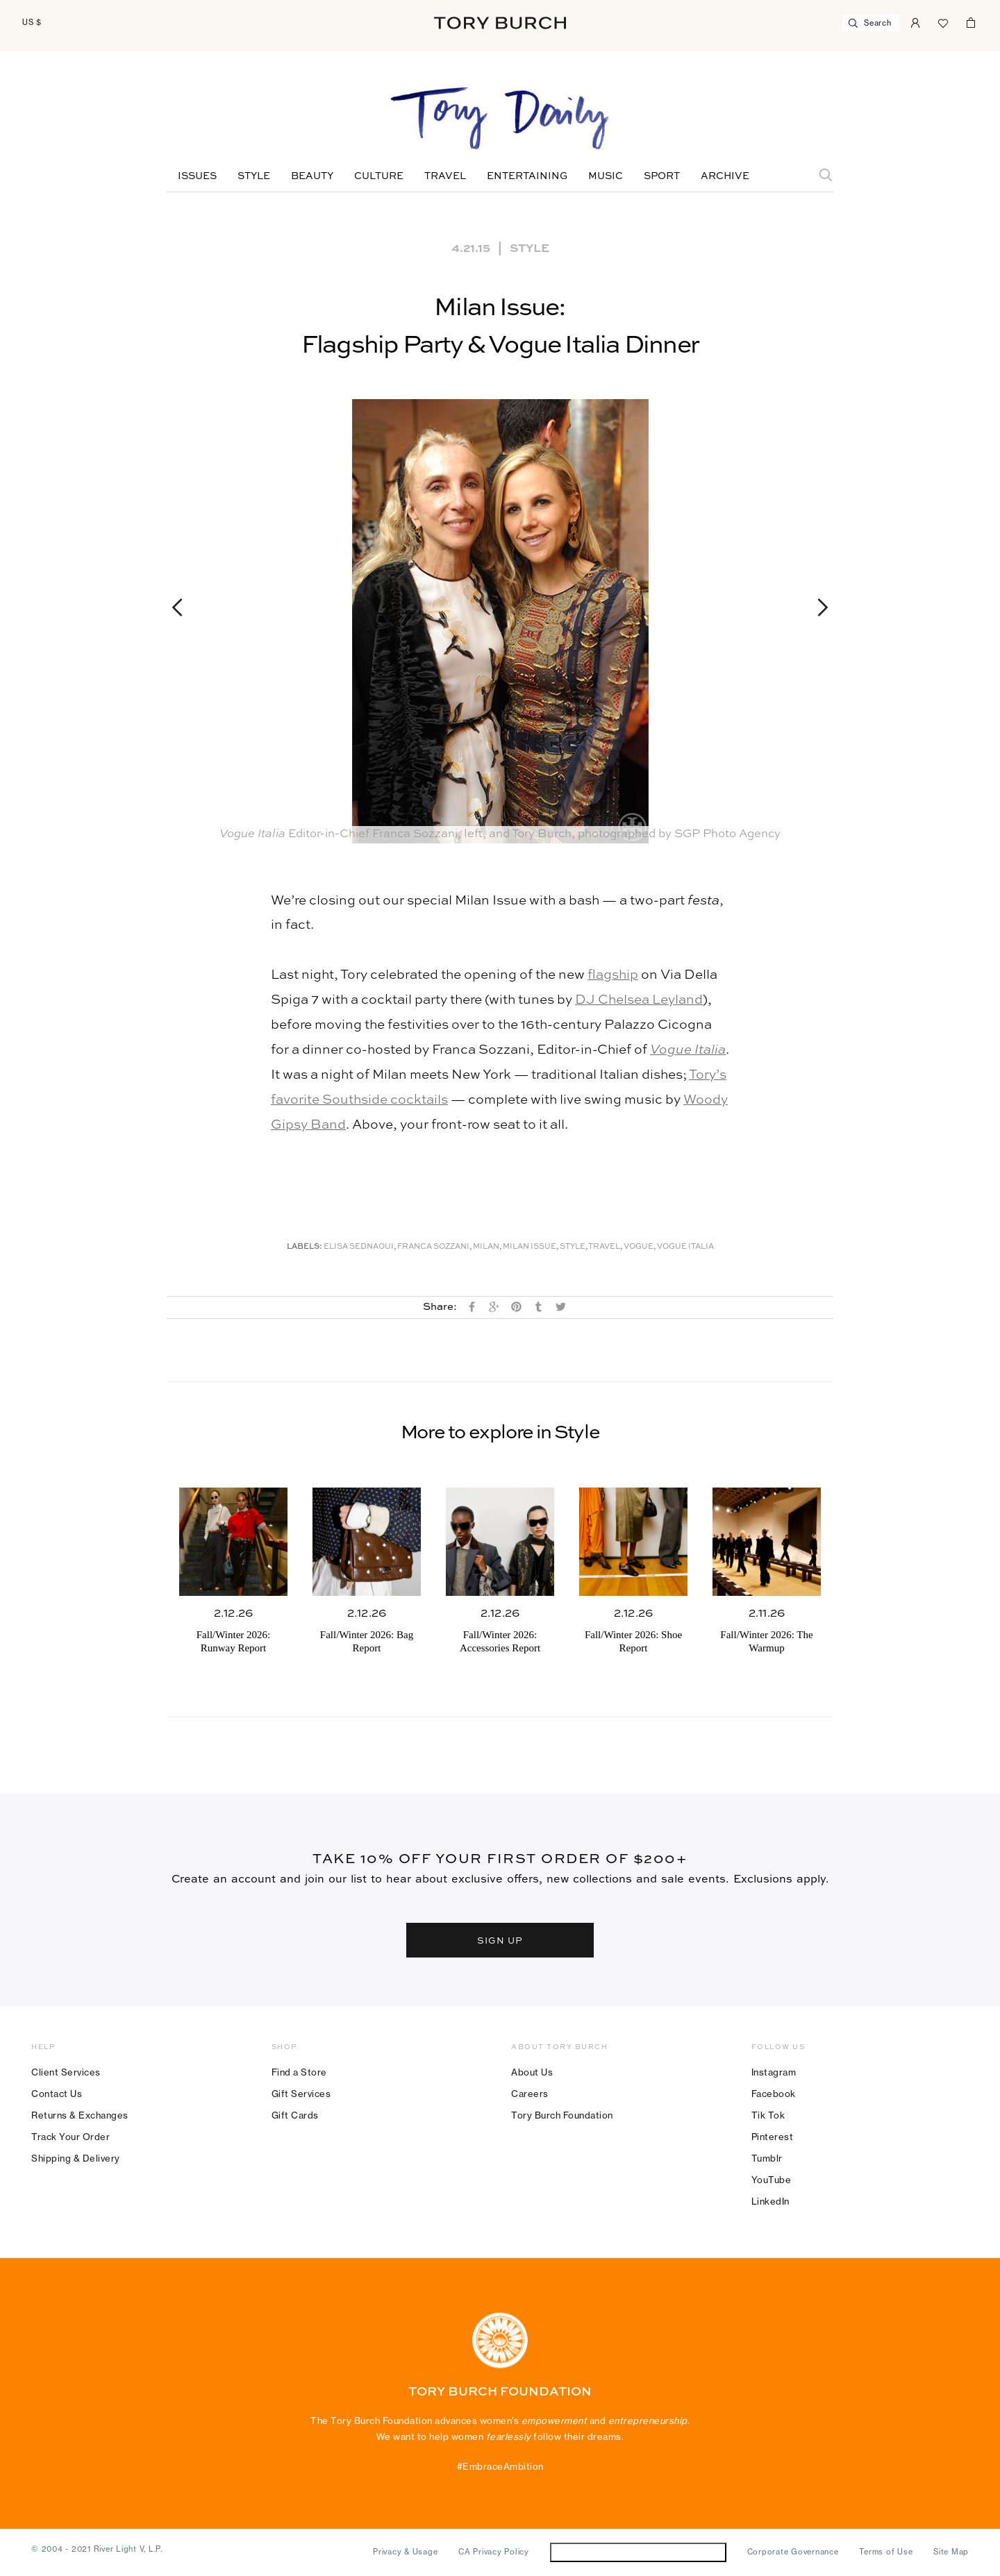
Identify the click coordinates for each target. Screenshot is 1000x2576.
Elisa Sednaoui (359, 1247)
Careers (530, 2093)
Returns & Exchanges (79, 2115)
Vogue (638, 1247)
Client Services (66, 2072)
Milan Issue (529, 1247)
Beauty (312, 176)
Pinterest (772, 2136)
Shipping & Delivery (75, 2158)
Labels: (304, 1247)
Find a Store (299, 2072)
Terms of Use (885, 2552)
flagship (613, 975)
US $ (32, 22)
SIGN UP (500, 1940)
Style (254, 176)
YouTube (771, 2179)
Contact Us (56, 2093)
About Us (532, 2072)
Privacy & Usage (405, 2552)
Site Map (951, 2552)
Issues (197, 176)
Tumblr (767, 2158)
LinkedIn (770, 2201)
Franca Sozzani (433, 1247)
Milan (486, 1247)
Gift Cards (295, 2115)
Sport (662, 176)
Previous (184, 607)
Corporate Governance (793, 2552)
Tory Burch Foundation (562, 2115)
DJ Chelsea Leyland (639, 1000)
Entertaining (527, 176)
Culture (378, 176)
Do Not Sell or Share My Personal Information (637, 2552)
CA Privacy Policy (493, 2552)
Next (816, 607)
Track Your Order (70, 2136)
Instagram (774, 2072)
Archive (725, 176)
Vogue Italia (688, 1050)
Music (605, 176)
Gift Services (301, 2093)
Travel (445, 176)
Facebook (773, 2093)
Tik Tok (768, 2115)
